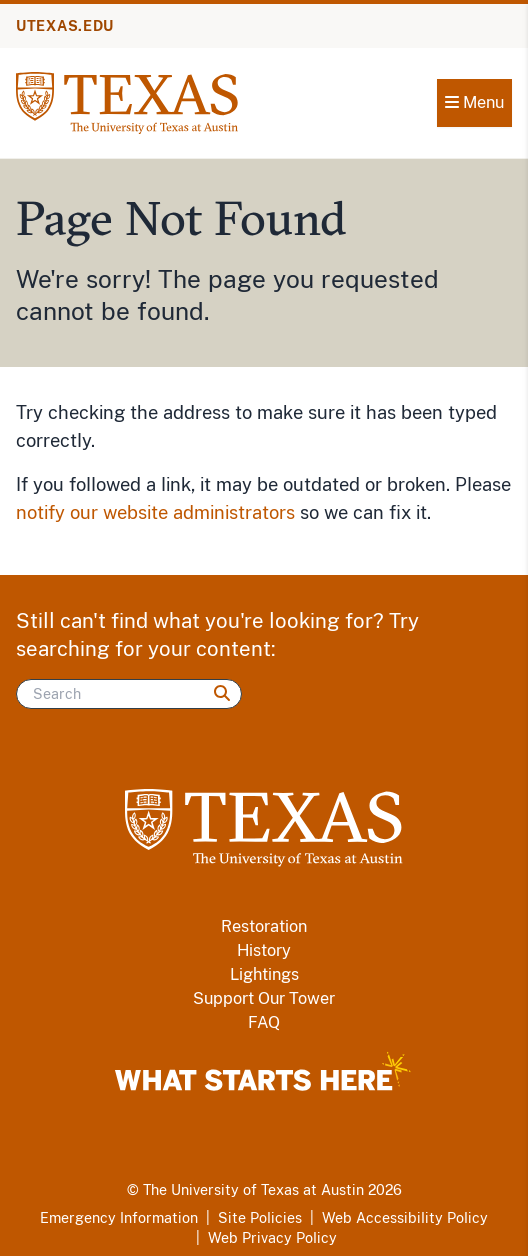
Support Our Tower (264, 998)
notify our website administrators (155, 512)
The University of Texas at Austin (253, 1190)
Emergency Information (119, 1218)
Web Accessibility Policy (405, 1218)
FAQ (264, 1022)
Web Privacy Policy (272, 1238)
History (264, 950)
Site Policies (260, 1218)
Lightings (264, 974)
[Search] (129, 694)
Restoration (264, 926)
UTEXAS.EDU (65, 26)
